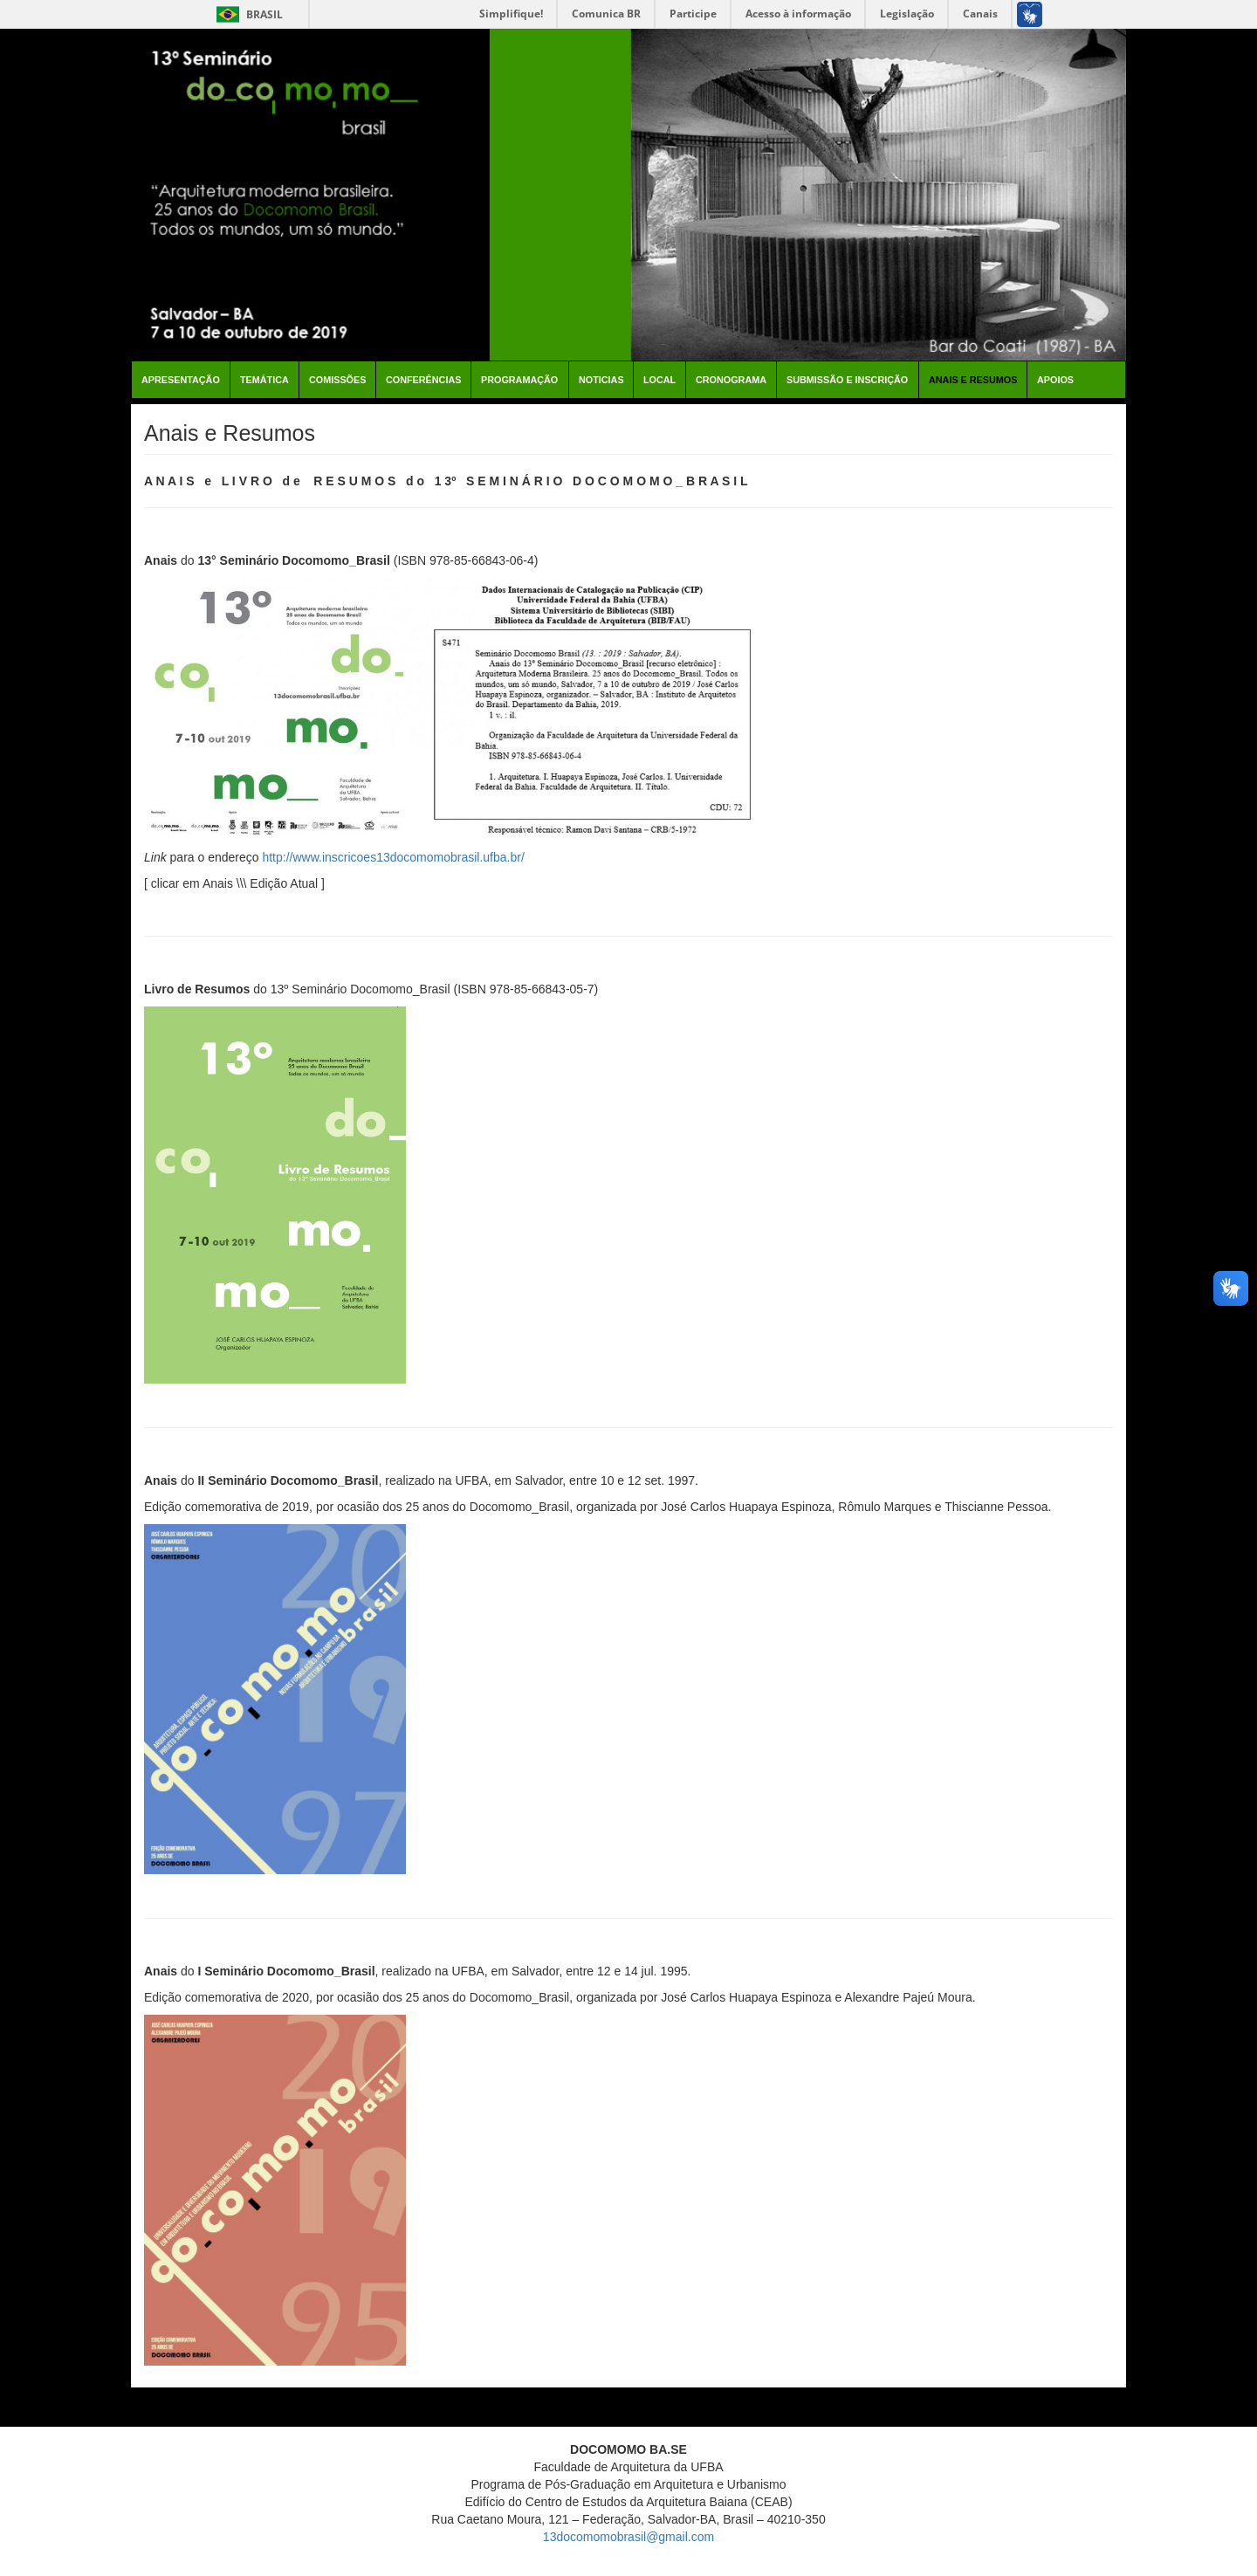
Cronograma (731, 379)
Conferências (423, 379)
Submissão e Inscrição (847, 379)
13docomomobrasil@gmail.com (628, 2537)
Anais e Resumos (973, 379)
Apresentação (180, 379)
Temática (264, 379)
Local (659, 379)
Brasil (246, 14)
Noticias (601, 379)
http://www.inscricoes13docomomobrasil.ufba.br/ (393, 857)
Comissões (337, 379)
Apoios (1055, 379)
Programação (519, 379)
